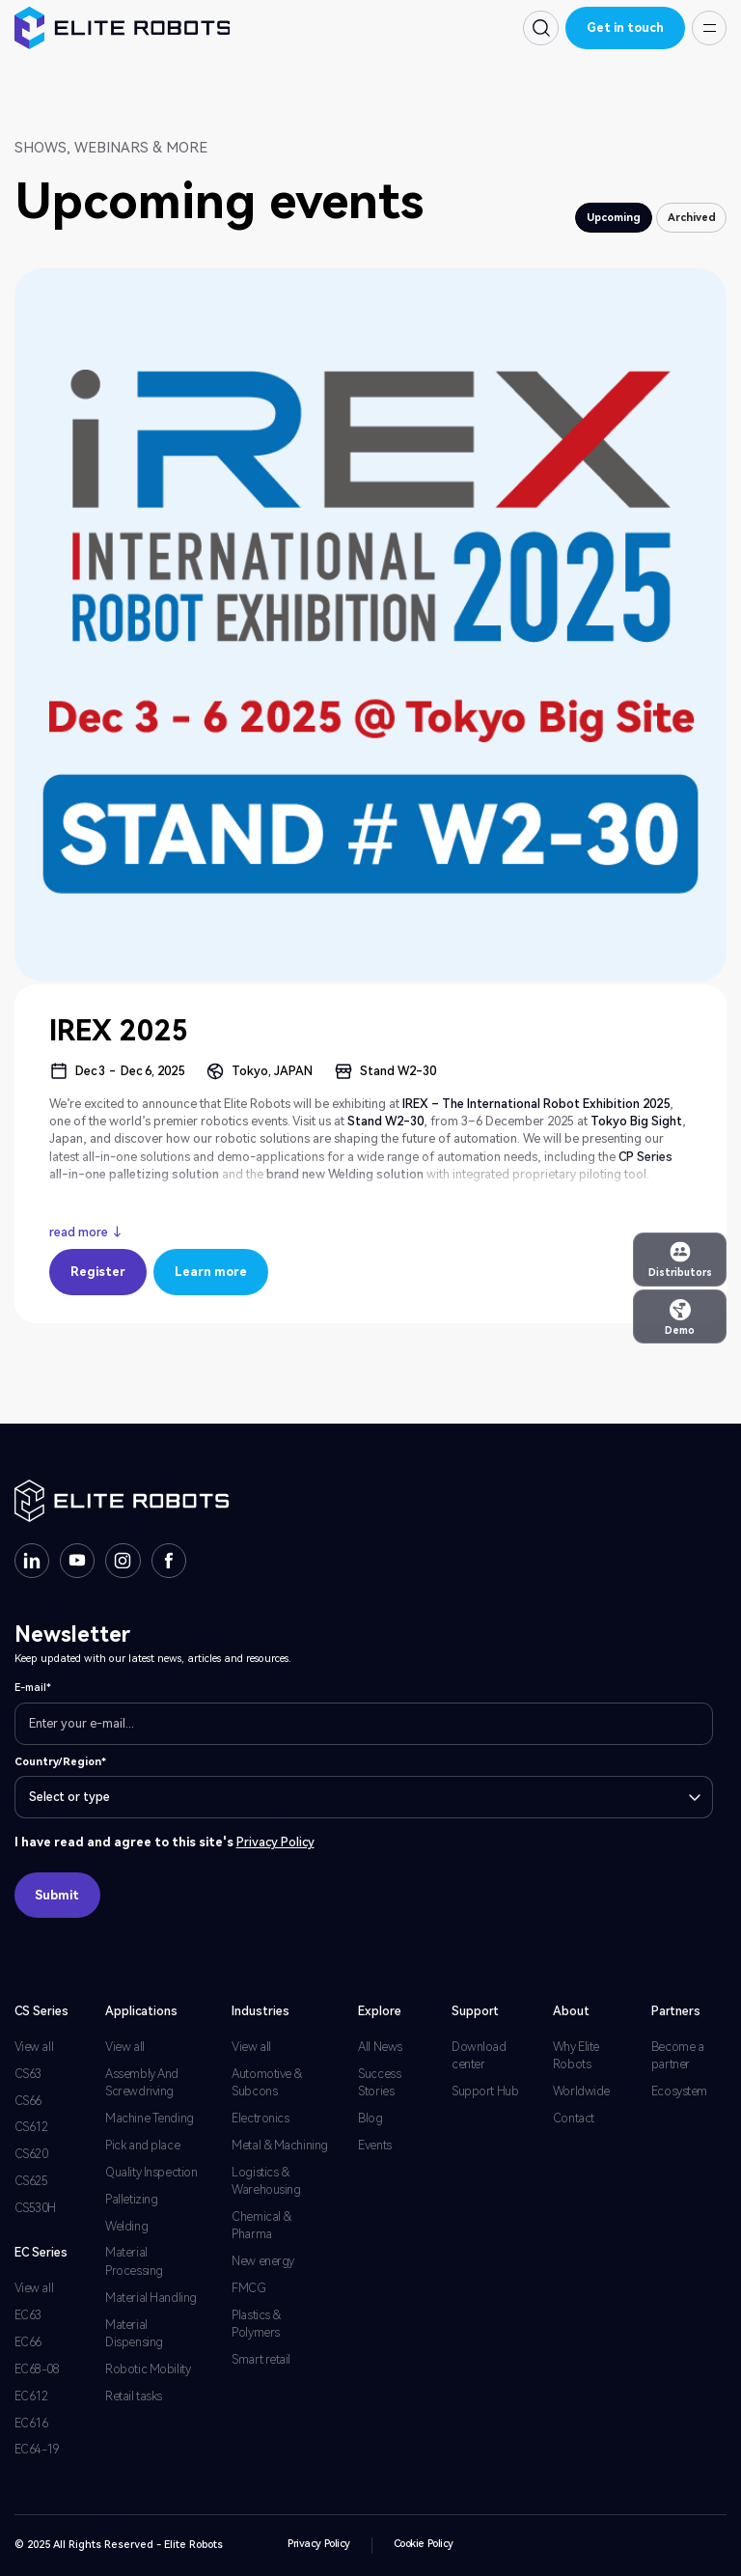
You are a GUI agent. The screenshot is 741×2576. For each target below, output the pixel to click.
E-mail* (32, 1687)
